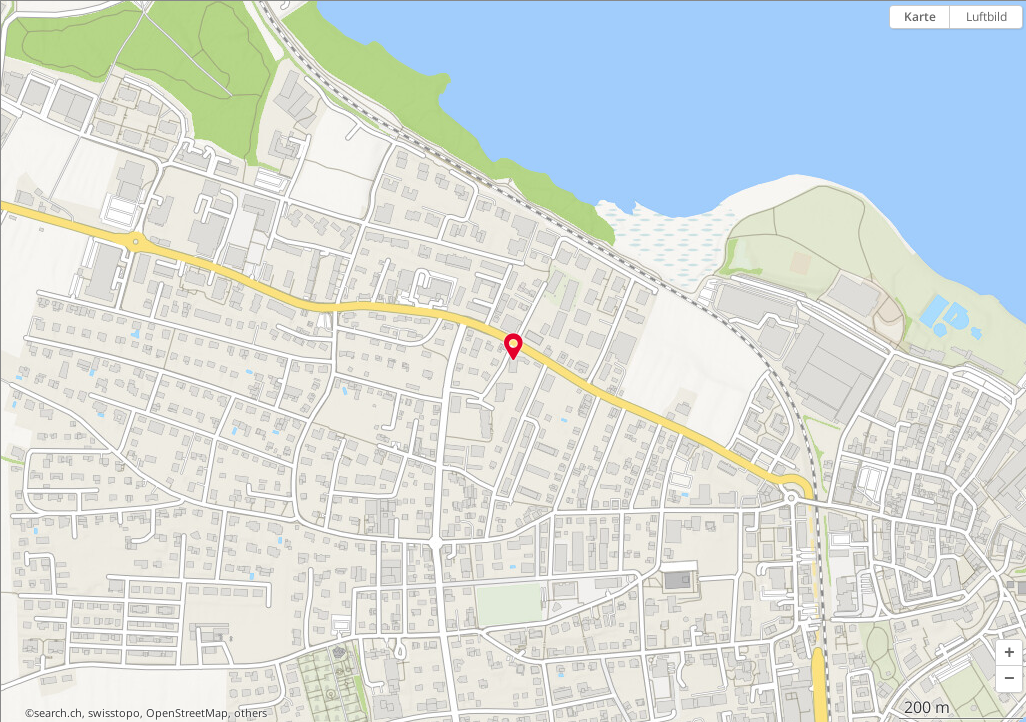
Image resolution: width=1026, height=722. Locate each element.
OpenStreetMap (187, 713)
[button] (1009, 653)
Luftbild (986, 16)
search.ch (58, 713)
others (250, 713)
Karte (920, 16)
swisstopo (114, 713)
